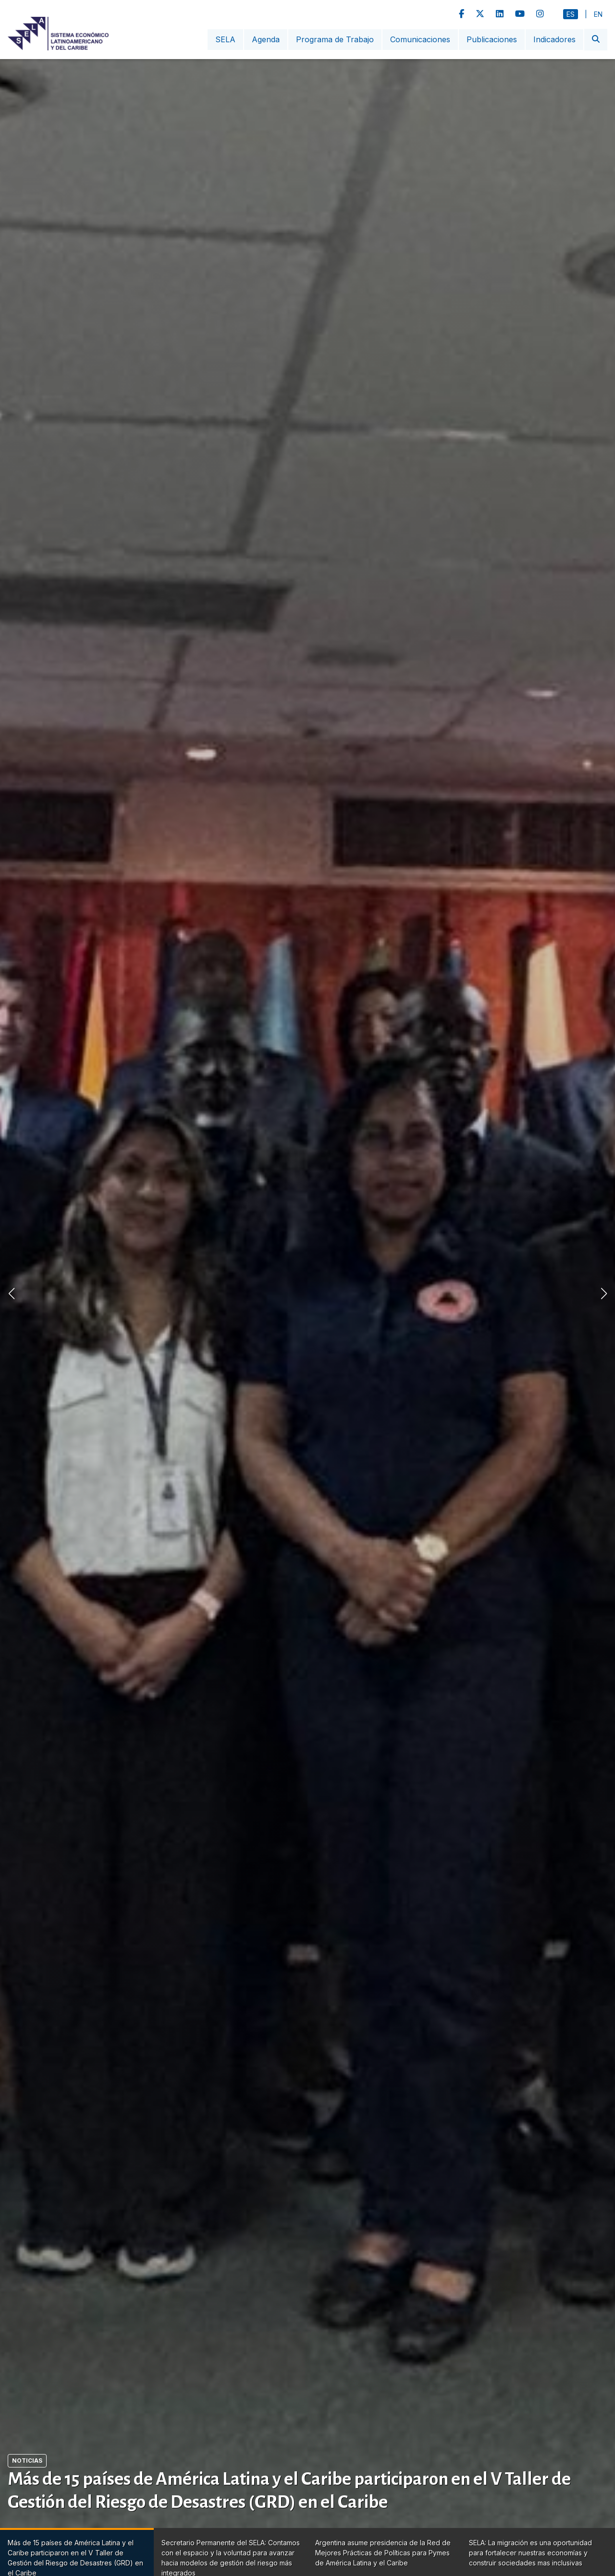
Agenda (266, 39)
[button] (603, 1293)
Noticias (27, 2460)
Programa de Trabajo (335, 39)
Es (570, 14)
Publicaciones (492, 39)
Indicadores (554, 39)
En (598, 14)
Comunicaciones (420, 39)
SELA (225, 39)
